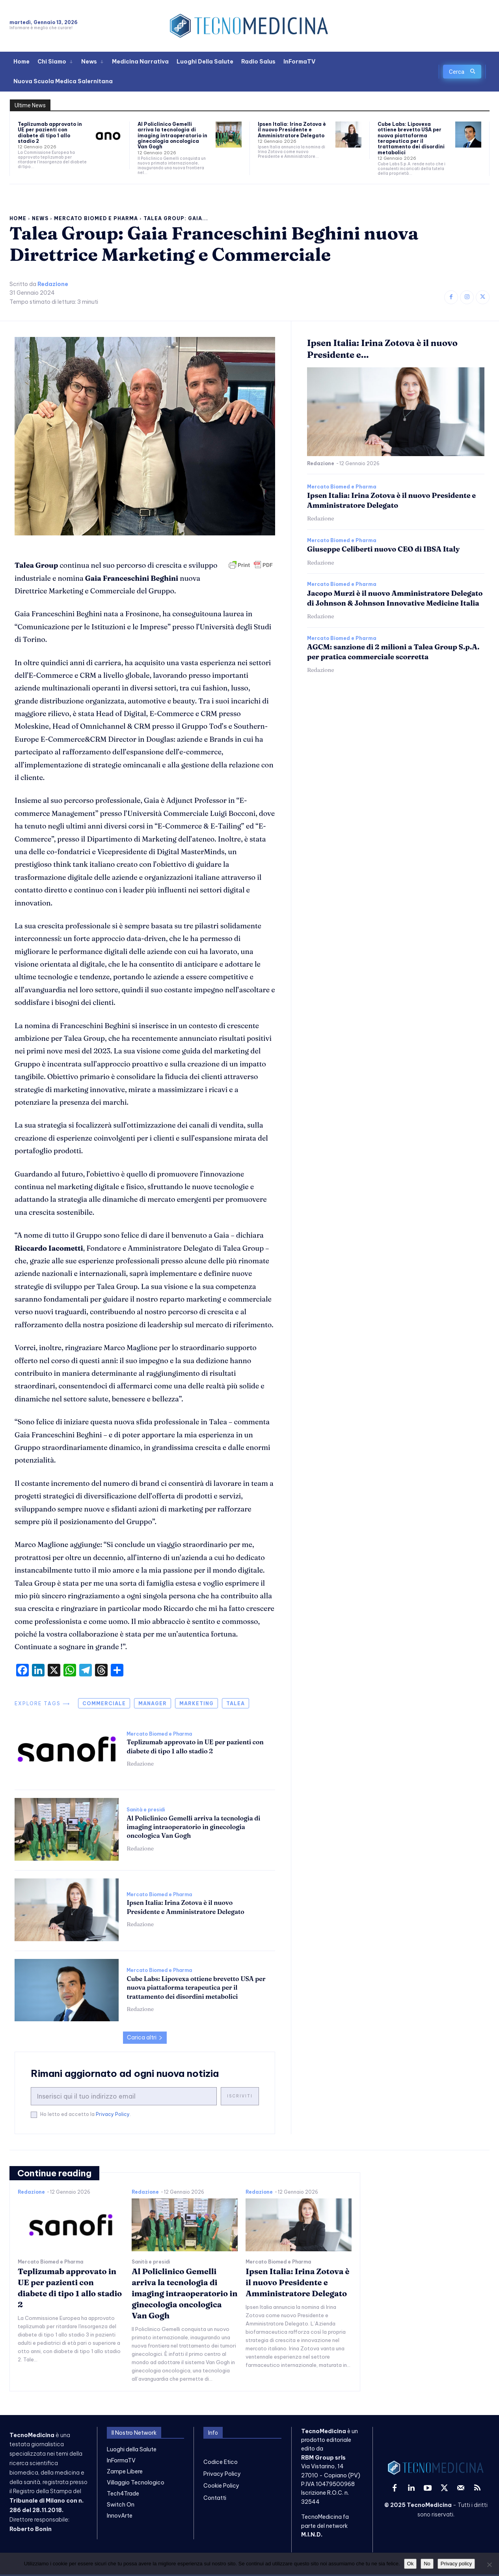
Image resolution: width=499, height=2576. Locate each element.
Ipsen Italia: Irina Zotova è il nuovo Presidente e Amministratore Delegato (292, 129)
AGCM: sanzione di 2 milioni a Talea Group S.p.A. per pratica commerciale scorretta (393, 651)
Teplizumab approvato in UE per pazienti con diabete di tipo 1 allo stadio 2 (50, 132)
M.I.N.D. (311, 2534)
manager (152, 1703)
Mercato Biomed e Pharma (96, 218)
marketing (196, 1703)
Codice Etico (220, 2462)
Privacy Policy (113, 2114)
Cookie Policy (221, 2485)
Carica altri (145, 2037)
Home (17, 218)
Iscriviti (240, 2096)
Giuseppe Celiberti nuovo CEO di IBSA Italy (383, 549)
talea (235, 1703)
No (427, 2564)
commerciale (104, 1703)
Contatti (214, 2497)
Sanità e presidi (146, 1810)
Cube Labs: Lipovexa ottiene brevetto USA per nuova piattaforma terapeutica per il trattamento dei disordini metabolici (411, 138)
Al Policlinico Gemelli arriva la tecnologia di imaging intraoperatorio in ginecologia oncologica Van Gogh (172, 135)
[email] (124, 2096)
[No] (489, 2565)
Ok (410, 2564)
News (40, 218)
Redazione (52, 284)
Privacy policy (456, 2564)
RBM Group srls (323, 2457)
